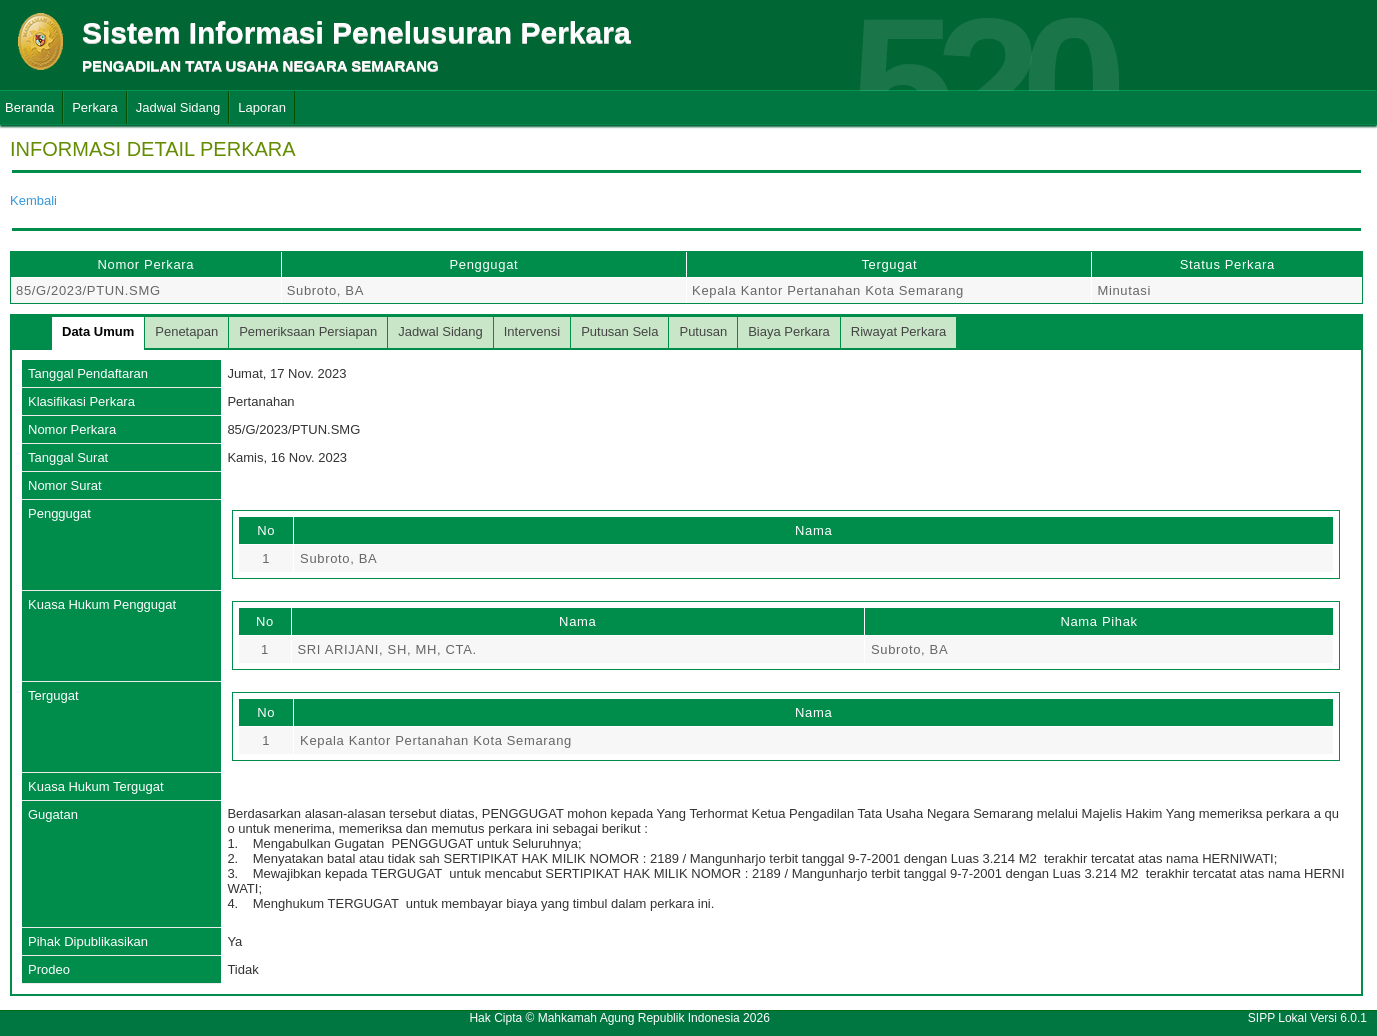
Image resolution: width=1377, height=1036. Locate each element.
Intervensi (532, 331)
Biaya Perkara (789, 331)
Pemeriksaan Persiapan (308, 331)
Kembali (33, 200)
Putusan (703, 331)
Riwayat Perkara (898, 331)
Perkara (95, 107)
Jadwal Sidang (178, 107)
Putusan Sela (619, 331)
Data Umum (98, 331)
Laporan (262, 107)
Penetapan (186, 331)
